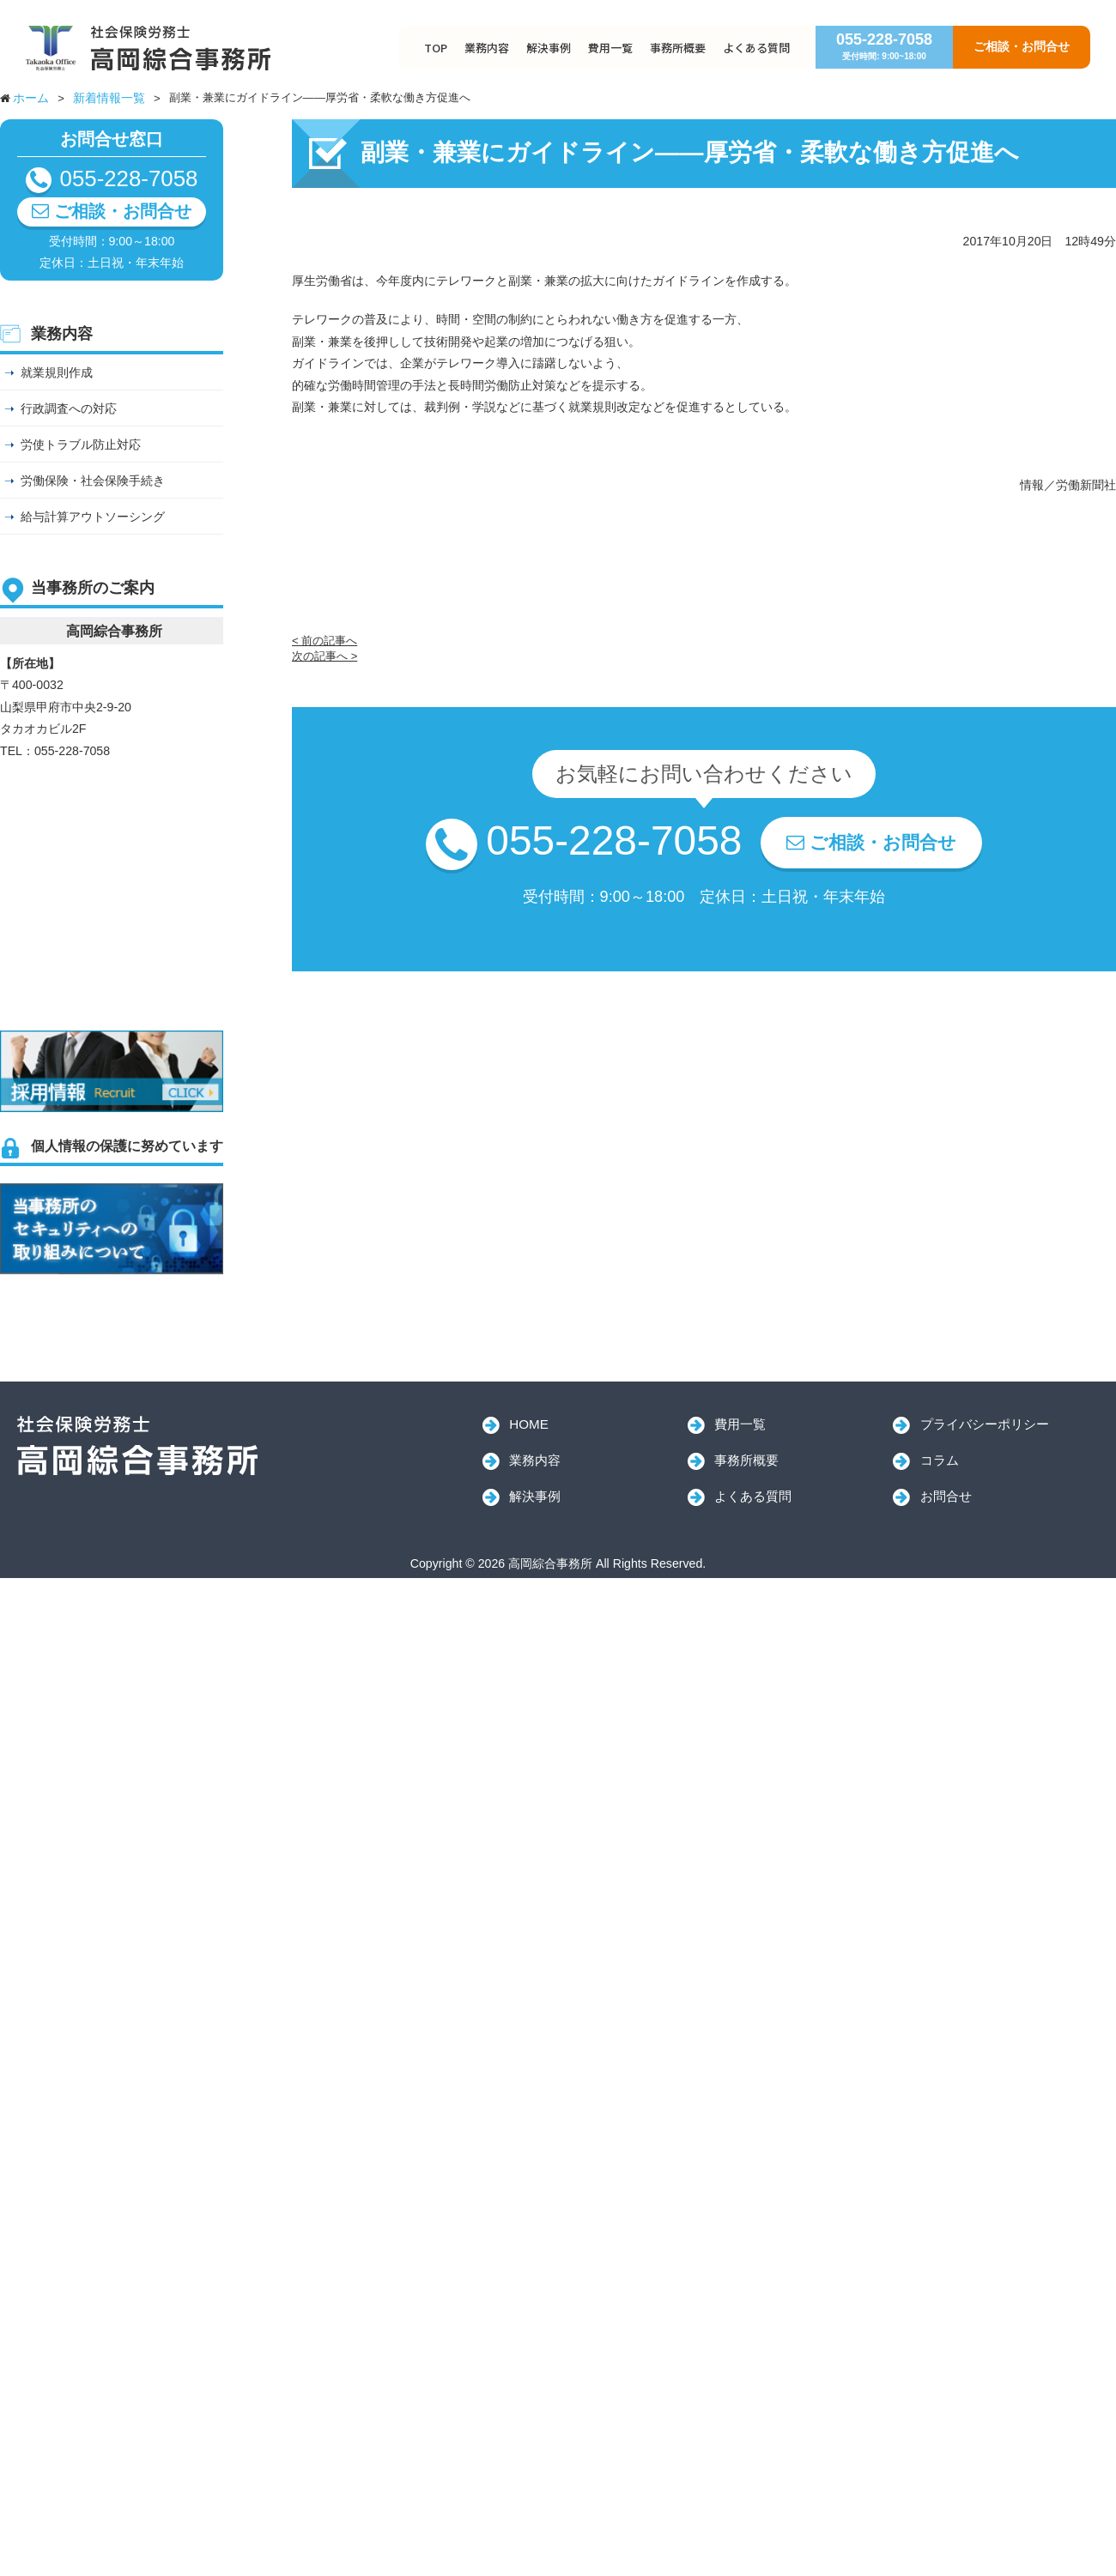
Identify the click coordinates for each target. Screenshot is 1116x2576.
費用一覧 (610, 47)
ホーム (31, 98)
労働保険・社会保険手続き (93, 480)
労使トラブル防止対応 (81, 444)
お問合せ (946, 1496)
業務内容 (486, 47)
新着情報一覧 (109, 98)
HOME (529, 1424)
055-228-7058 (884, 46)
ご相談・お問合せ (1021, 46)
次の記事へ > (324, 656)
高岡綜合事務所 (137, 1446)
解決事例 (548, 47)
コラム (939, 1460)
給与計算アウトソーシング (93, 516)
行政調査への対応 (69, 408)
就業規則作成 (57, 372)
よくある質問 (756, 47)
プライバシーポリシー (984, 1424)
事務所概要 (678, 47)
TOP (435, 47)
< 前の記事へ (324, 640)
